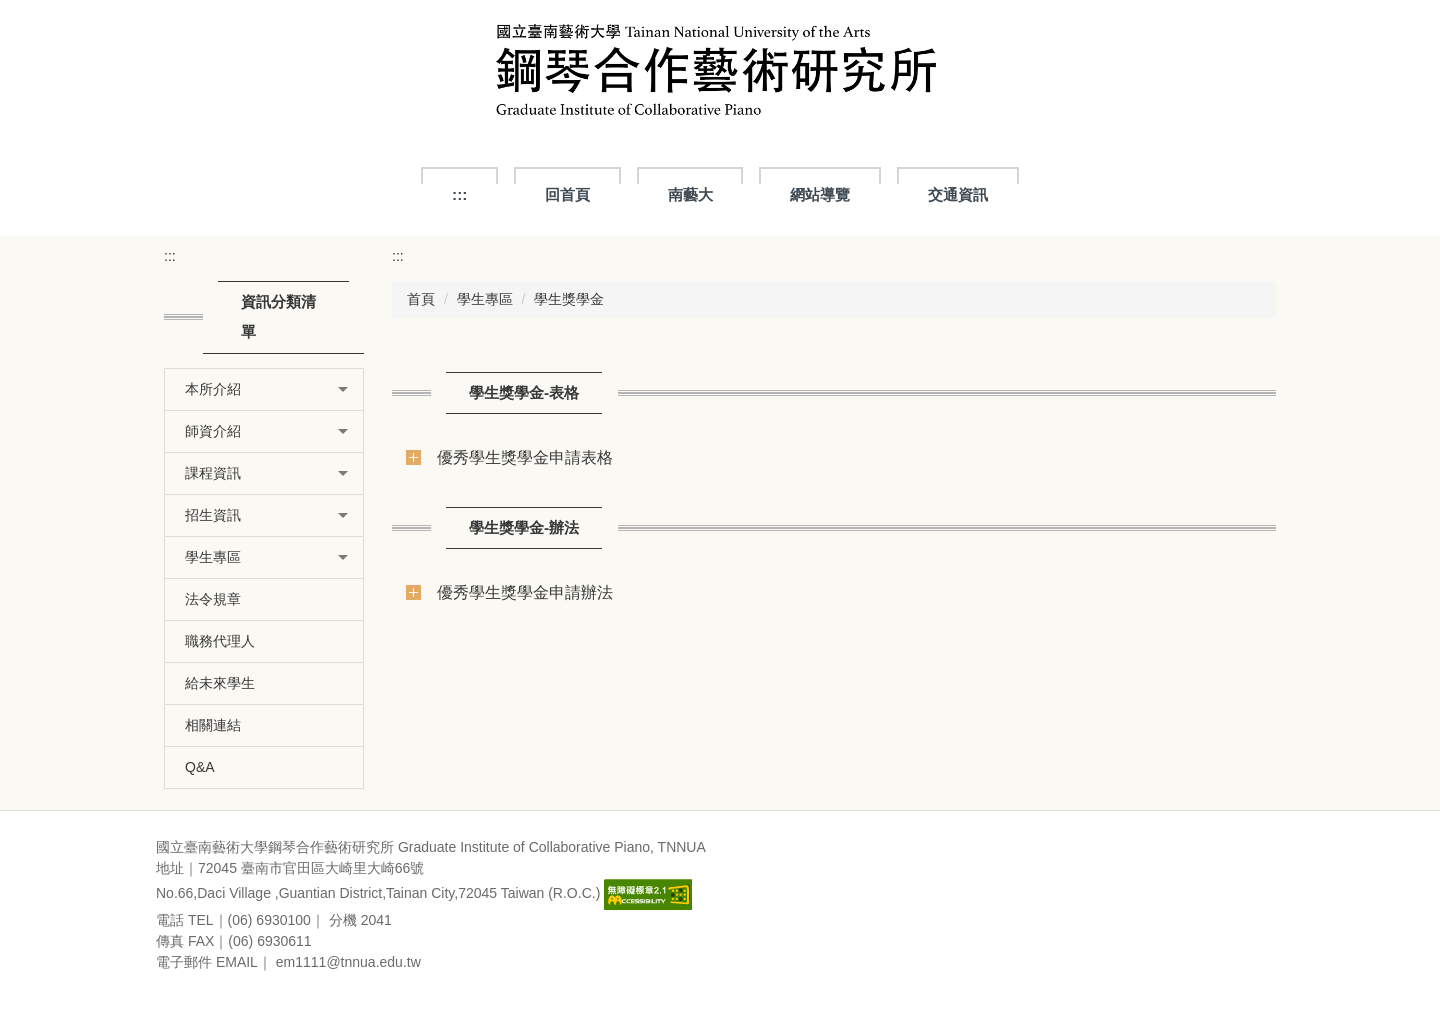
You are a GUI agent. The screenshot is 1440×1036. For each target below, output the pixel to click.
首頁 (421, 299)
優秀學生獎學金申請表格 (525, 457)
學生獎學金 (569, 299)
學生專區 (485, 299)
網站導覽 (820, 194)
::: (459, 194)
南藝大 (690, 194)
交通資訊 (958, 194)
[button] (264, 389)
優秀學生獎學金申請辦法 (525, 592)
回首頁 (567, 194)
